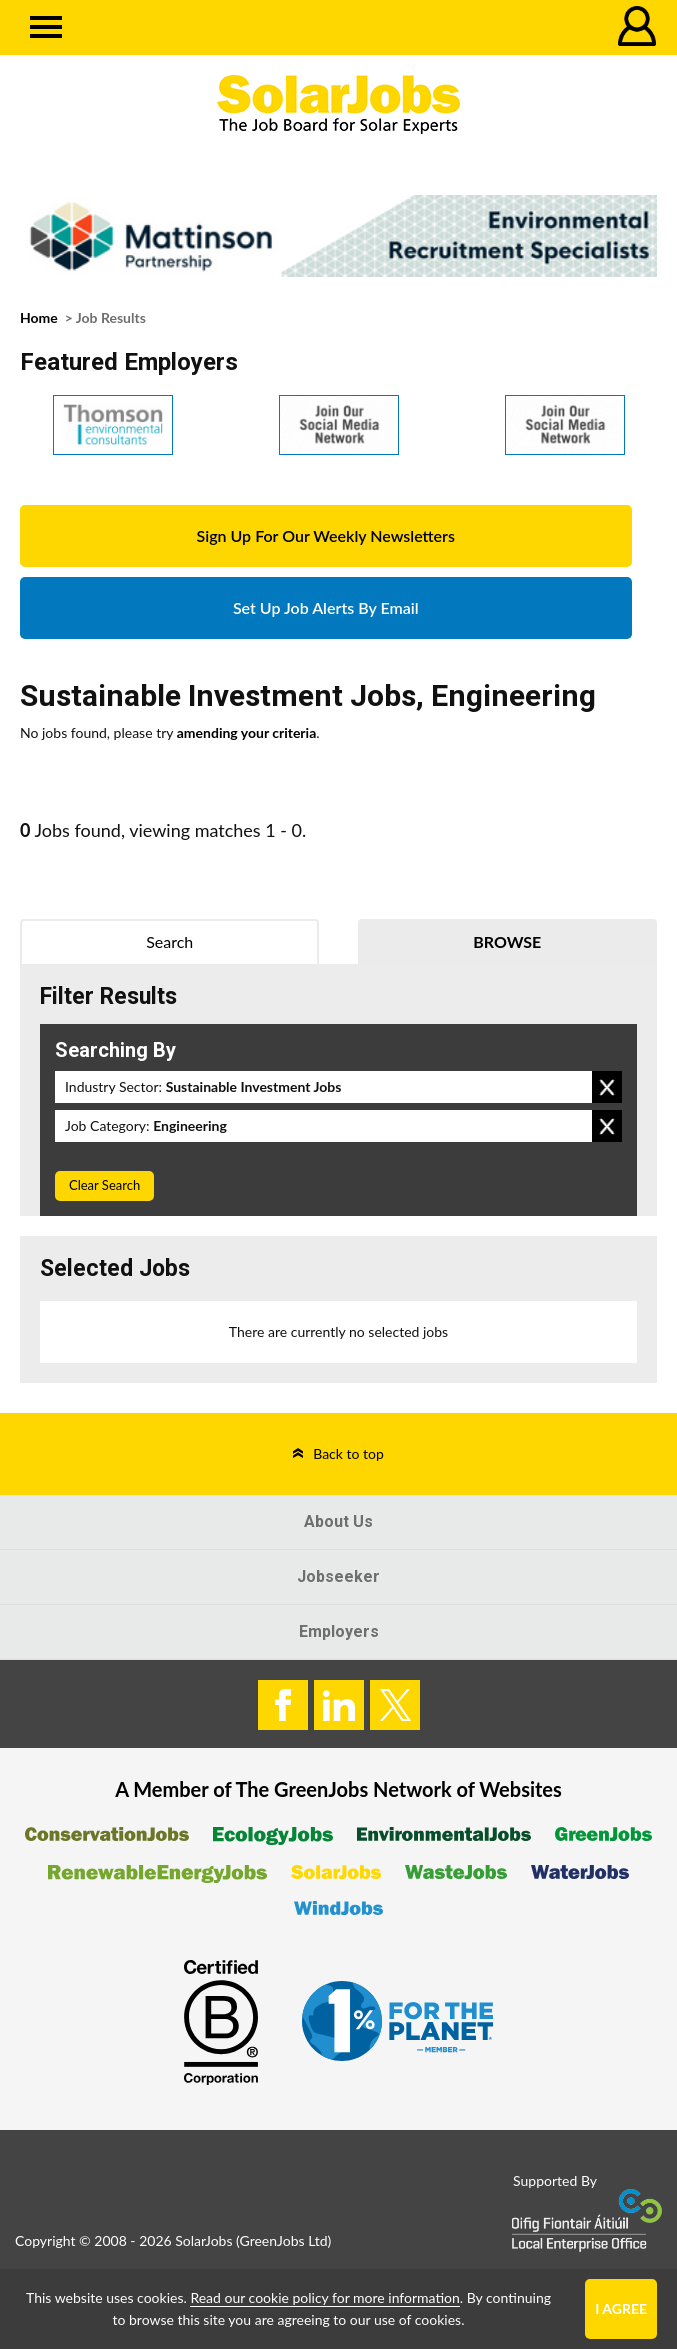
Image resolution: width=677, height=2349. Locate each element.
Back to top (348, 1453)
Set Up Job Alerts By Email (326, 607)
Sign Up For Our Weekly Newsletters (326, 535)
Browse (507, 941)
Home (39, 317)
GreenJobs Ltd (284, 2240)
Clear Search (104, 1185)
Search (169, 941)
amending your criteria (247, 732)
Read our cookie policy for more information (324, 2297)
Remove (607, 1087)
